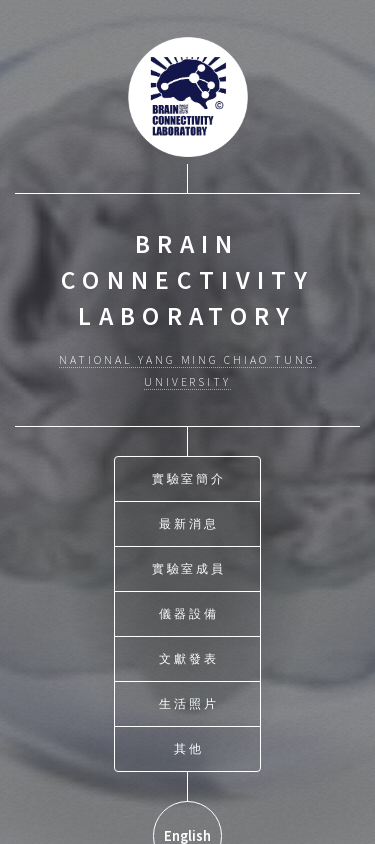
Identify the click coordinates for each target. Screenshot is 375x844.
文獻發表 (189, 657)
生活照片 (189, 702)
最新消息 (189, 522)
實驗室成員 (189, 567)
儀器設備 (189, 612)
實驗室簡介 (189, 477)
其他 (189, 747)
